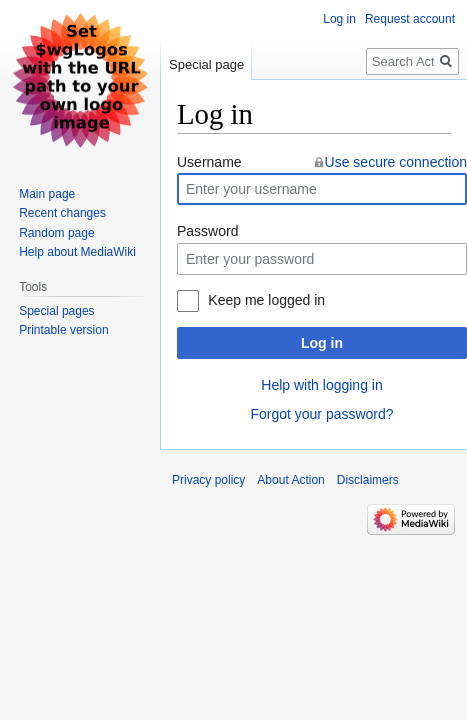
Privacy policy (208, 480)
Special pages (56, 311)
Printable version (63, 330)
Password (207, 231)
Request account (410, 19)
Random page (56, 233)
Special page (206, 64)
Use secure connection (396, 162)
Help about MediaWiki (77, 252)
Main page (47, 194)
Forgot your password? (321, 414)
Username (209, 162)
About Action (290, 480)
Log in (322, 343)
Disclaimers (368, 480)
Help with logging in (321, 385)
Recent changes (62, 213)
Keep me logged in (266, 300)
